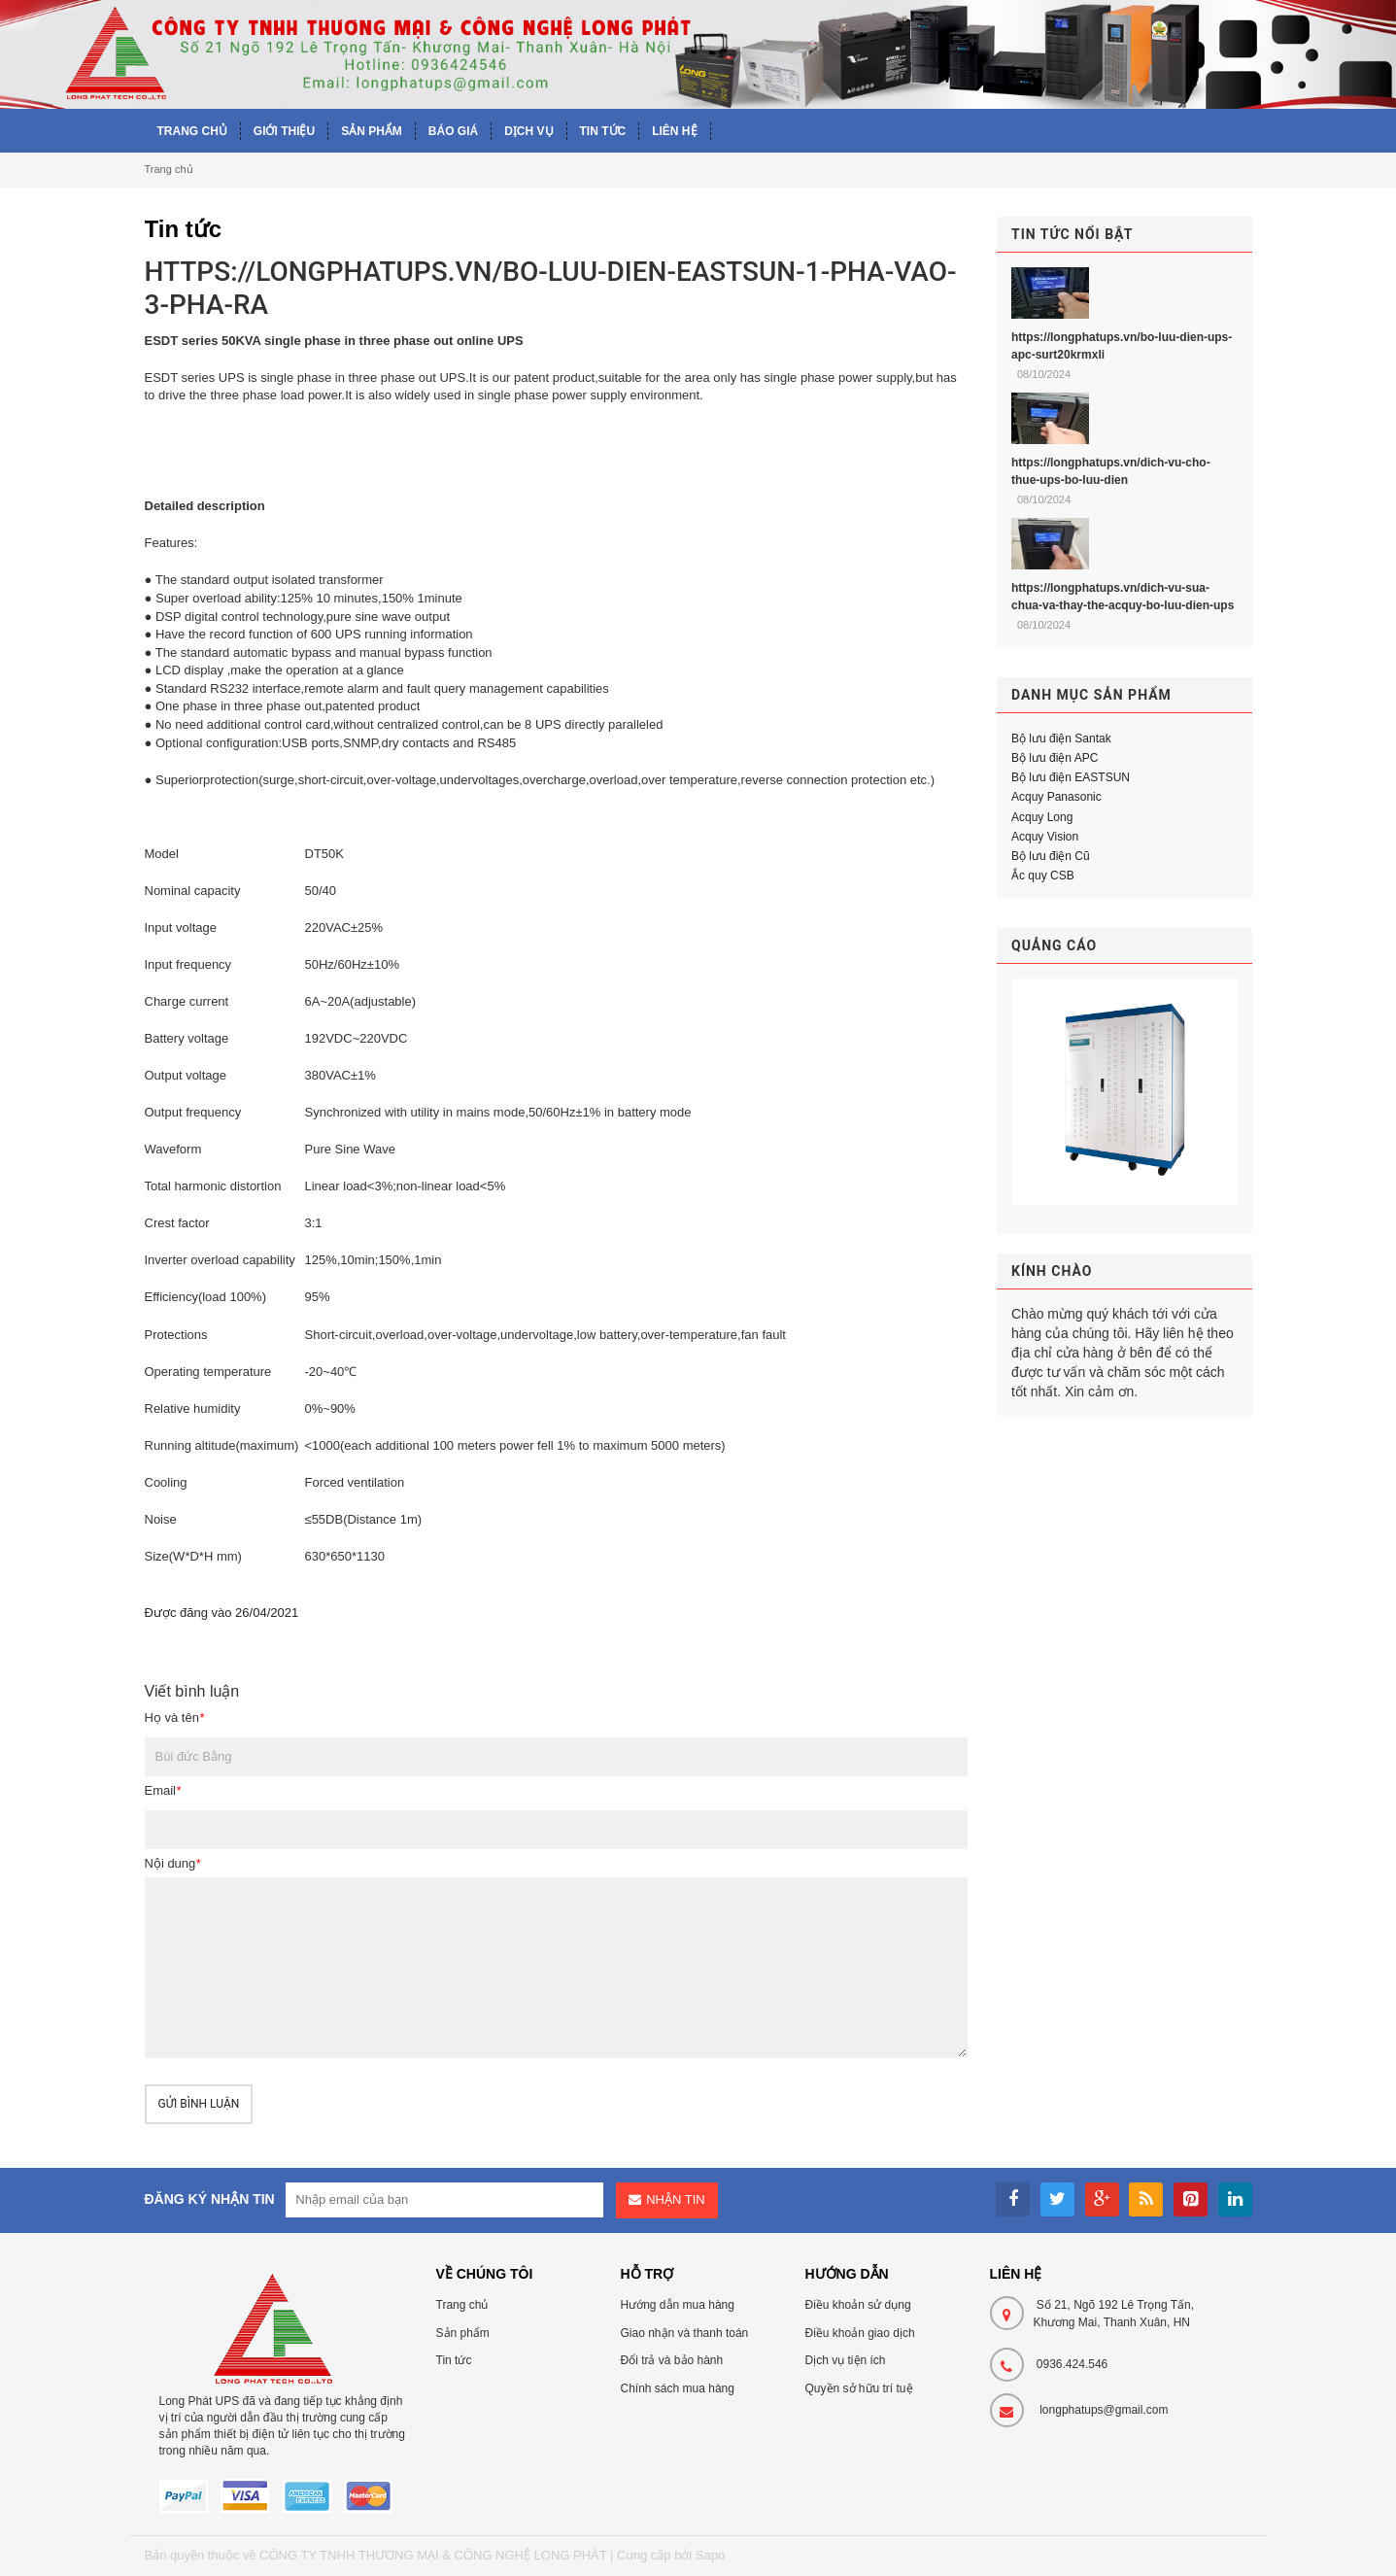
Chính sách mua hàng (677, 2388)
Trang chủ (169, 169)
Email (163, 1790)
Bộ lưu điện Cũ (1050, 856)
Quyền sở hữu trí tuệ (859, 2388)
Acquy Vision (1044, 836)
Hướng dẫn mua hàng (677, 2305)
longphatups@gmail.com (1103, 2410)
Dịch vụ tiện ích (845, 2360)
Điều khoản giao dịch (860, 2333)
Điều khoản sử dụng (858, 2305)
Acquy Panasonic (1056, 797)
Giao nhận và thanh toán (685, 2333)
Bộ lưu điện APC (1054, 758)
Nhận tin (675, 2199)
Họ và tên (174, 1717)
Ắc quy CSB (1042, 875)
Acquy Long (1042, 817)
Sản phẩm (463, 2333)
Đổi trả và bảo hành (672, 2360)
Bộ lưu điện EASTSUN (1070, 777)
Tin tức (454, 2360)
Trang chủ (462, 2305)
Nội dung (173, 1863)
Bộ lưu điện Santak (1061, 738)
